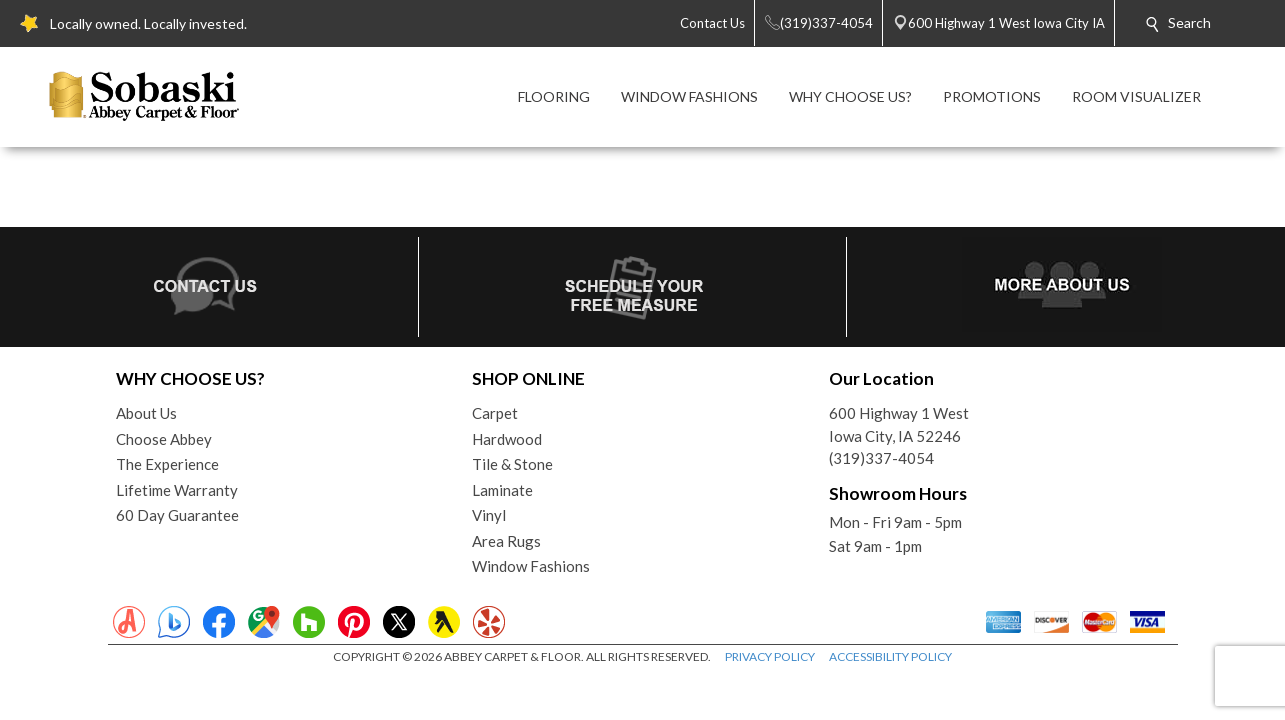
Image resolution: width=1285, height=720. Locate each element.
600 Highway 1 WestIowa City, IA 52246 (899, 424)
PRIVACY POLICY (770, 656)
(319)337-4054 (881, 458)
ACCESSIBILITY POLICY (890, 656)
